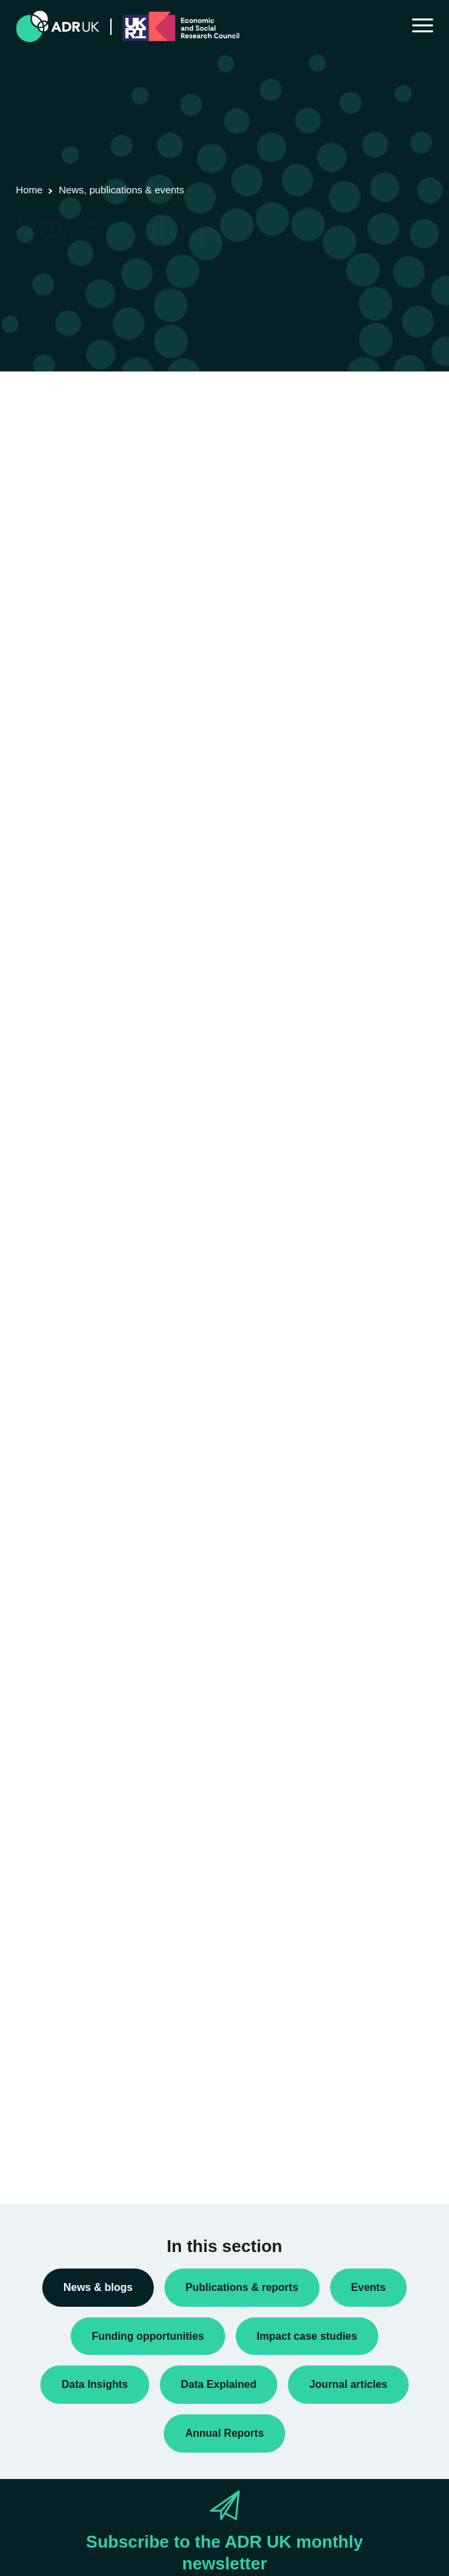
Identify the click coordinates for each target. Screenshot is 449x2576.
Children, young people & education (100, 2025)
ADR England (54, 1791)
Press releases (57, 1599)
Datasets (44, 1472)
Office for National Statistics (83, 1897)
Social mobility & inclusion (79, 2152)
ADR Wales (50, 1876)
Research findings (63, 1663)
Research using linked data (82, 1684)
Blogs (38, 1366)
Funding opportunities (71, 1515)
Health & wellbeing (65, 2110)
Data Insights (53, 1430)
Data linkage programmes (79, 1451)
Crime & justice (57, 2067)
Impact (40, 1536)
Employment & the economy (84, 2089)
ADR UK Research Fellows (82, 1324)
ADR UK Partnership (69, 1855)
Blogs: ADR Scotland (69, 1388)
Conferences (52, 1409)
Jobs (36, 1557)
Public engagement (66, 1620)
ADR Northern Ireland (71, 1812)
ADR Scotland (55, 1833)
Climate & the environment (81, 2046)
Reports (42, 1641)
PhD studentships (62, 1578)
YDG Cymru (51, 1918)
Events (40, 1494)
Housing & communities (75, 2131)
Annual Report (56, 1345)
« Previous (29, 468)
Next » (144, 468)
